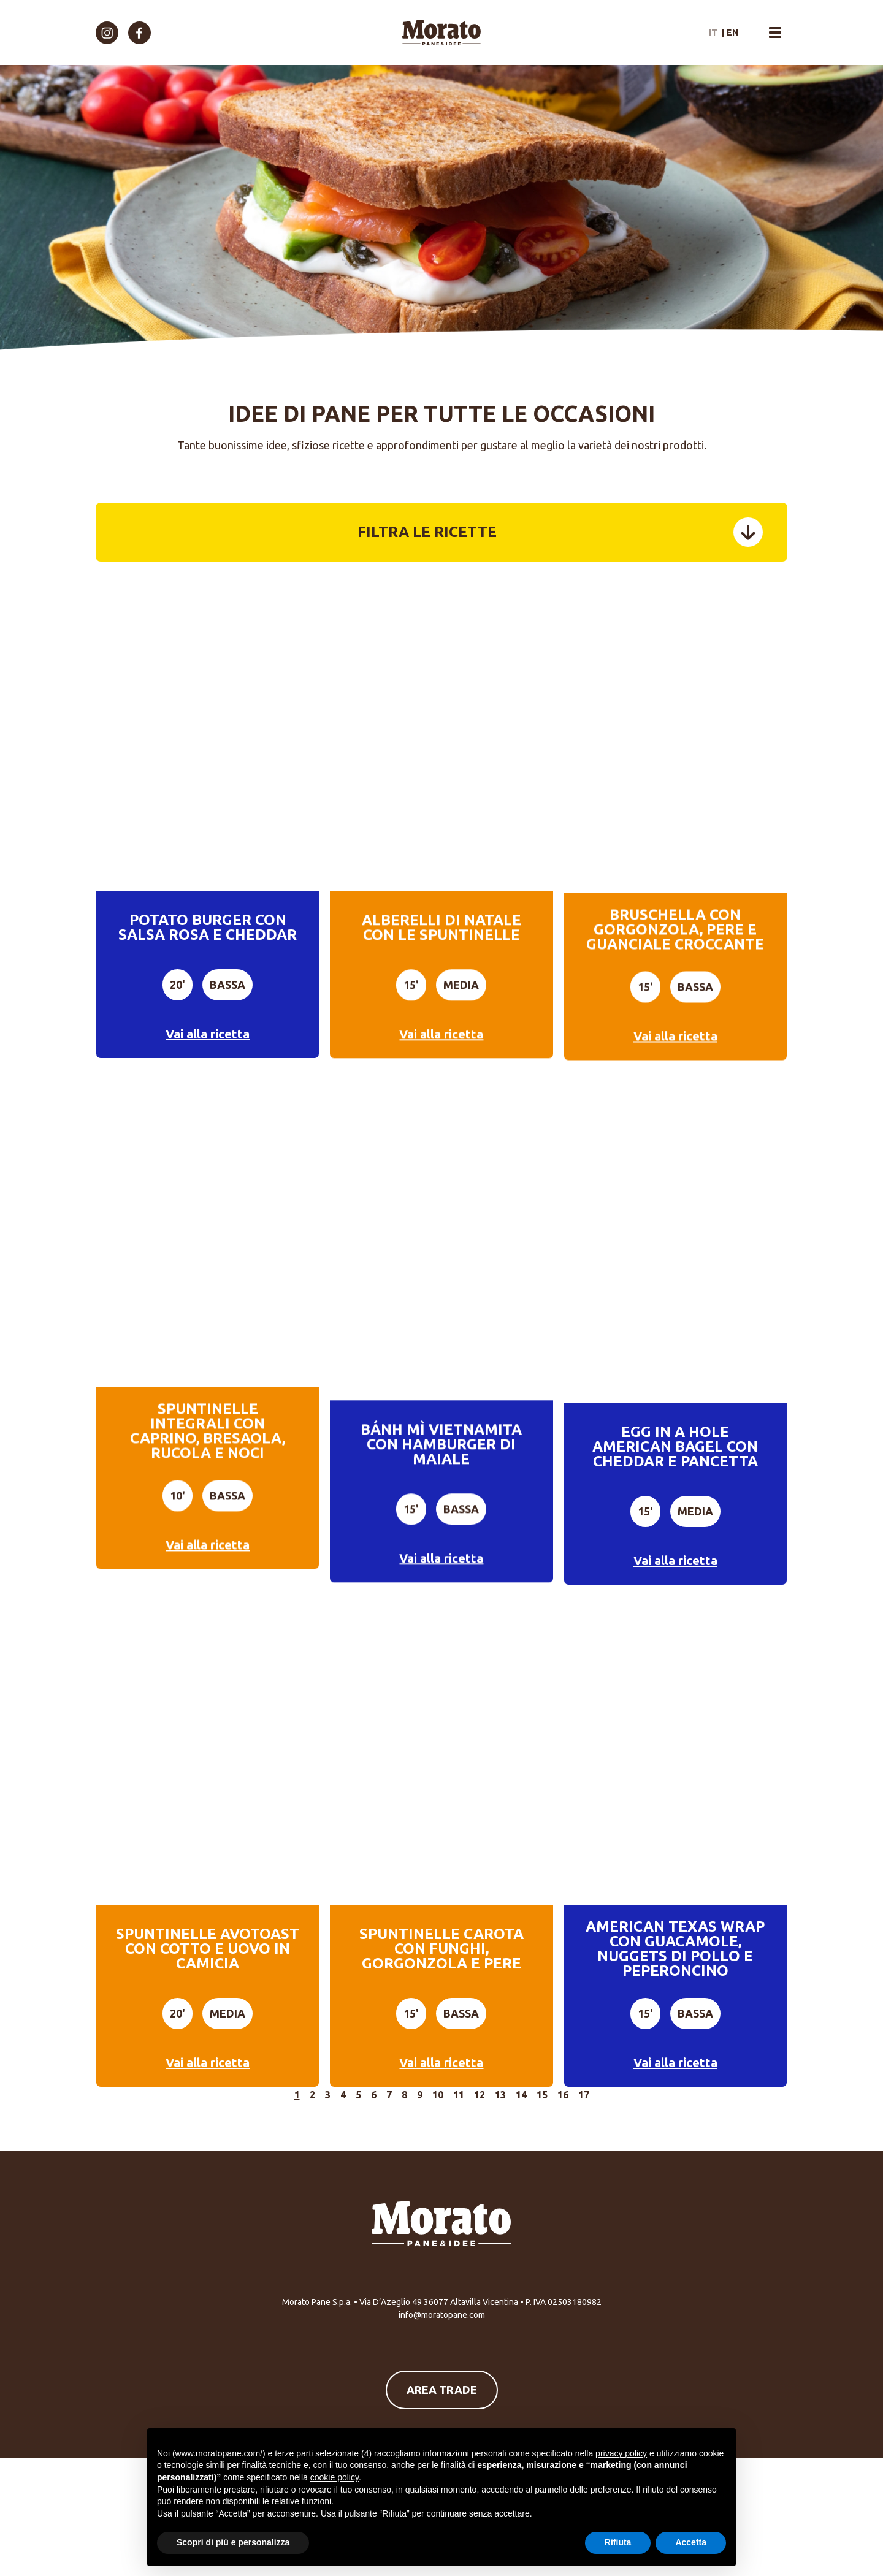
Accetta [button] (690, 2542)
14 (521, 2094)
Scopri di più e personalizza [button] (233, 2542)
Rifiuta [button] (618, 2542)
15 (542, 2094)
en (732, 32)
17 (583, 2094)
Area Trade (442, 2390)
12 (479, 2094)
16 (562, 2094)
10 (437, 2094)
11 (458, 2094)
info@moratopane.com (442, 2315)
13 (500, 2094)
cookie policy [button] (334, 2477)
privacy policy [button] (621, 2453)
